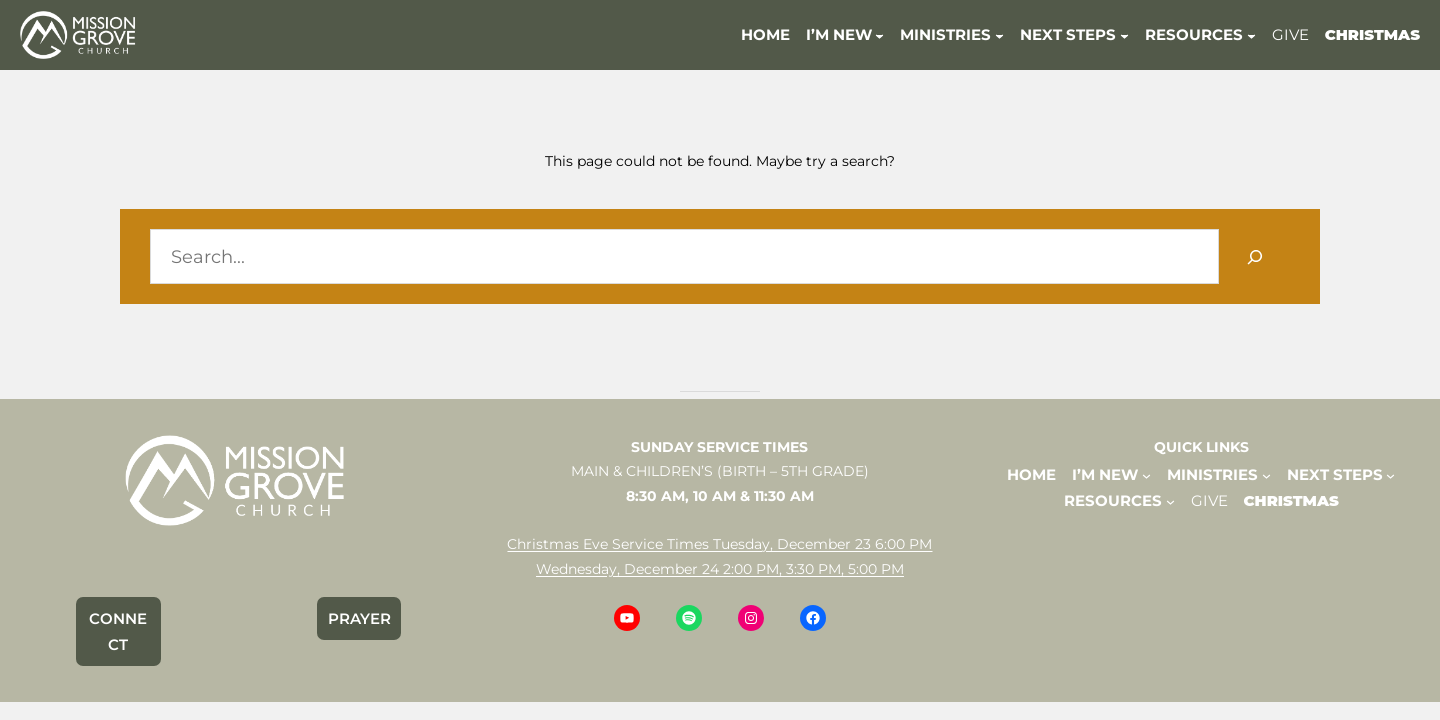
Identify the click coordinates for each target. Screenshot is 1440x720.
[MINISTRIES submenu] (999, 34)
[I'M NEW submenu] (879, 34)
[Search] (1254, 256)
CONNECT (118, 631)
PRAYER (359, 618)
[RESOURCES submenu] (1251, 34)
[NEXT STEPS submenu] (1124, 34)
